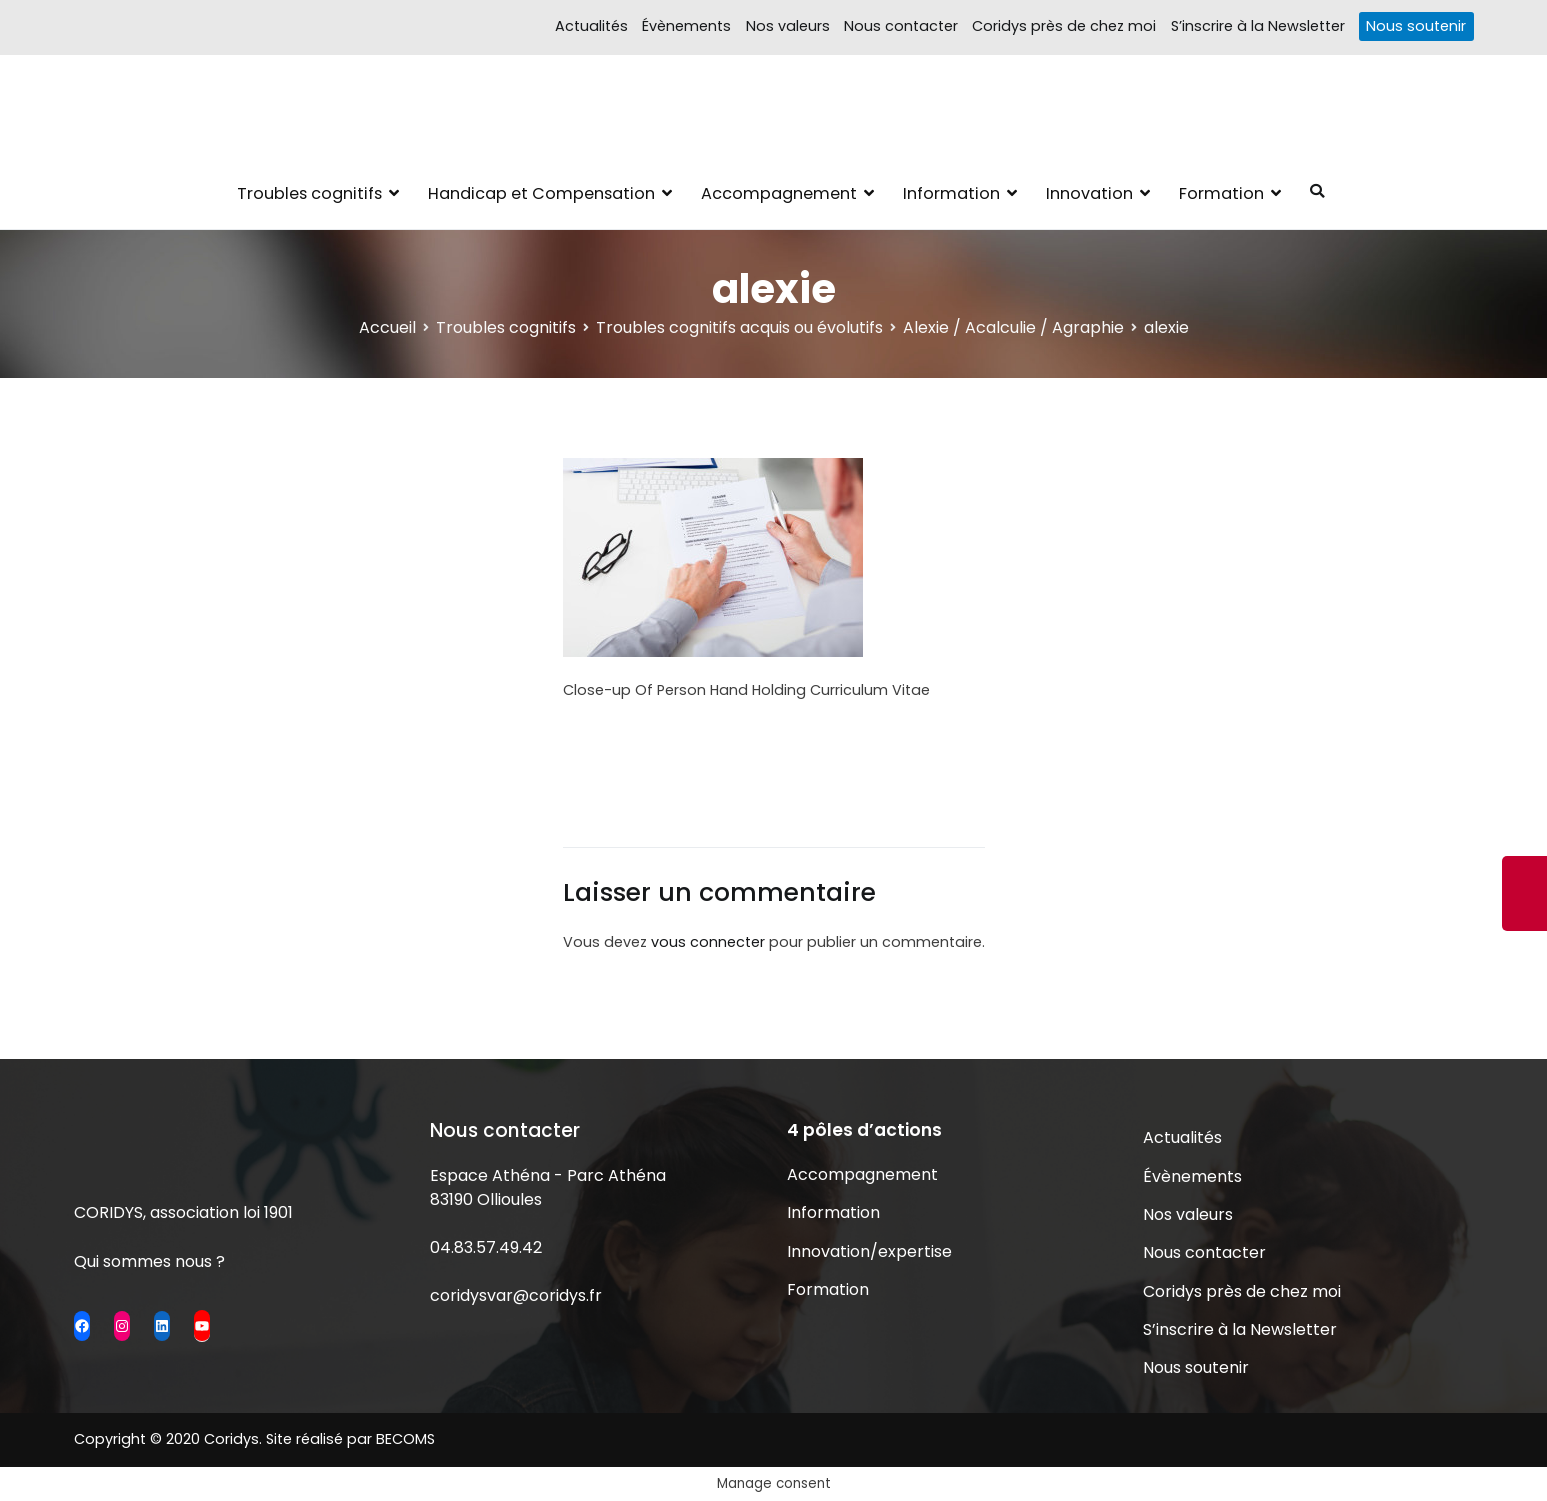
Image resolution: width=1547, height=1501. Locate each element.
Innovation (1089, 193)
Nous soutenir (1416, 26)
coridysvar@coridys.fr (516, 1295)
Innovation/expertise (869, 1251)
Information (951, 193)
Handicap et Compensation (541, 193)
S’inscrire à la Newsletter (1258, 26)
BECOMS (405, 1439)
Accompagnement (779, 193)
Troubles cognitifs (309, 193)
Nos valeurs (788, 26)
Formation (1221, 193)
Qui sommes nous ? (149, 1261)
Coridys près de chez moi (1064, 26)
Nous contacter (901, 26)
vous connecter (708, 942)
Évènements (686, 26)
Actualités (591, 26)
